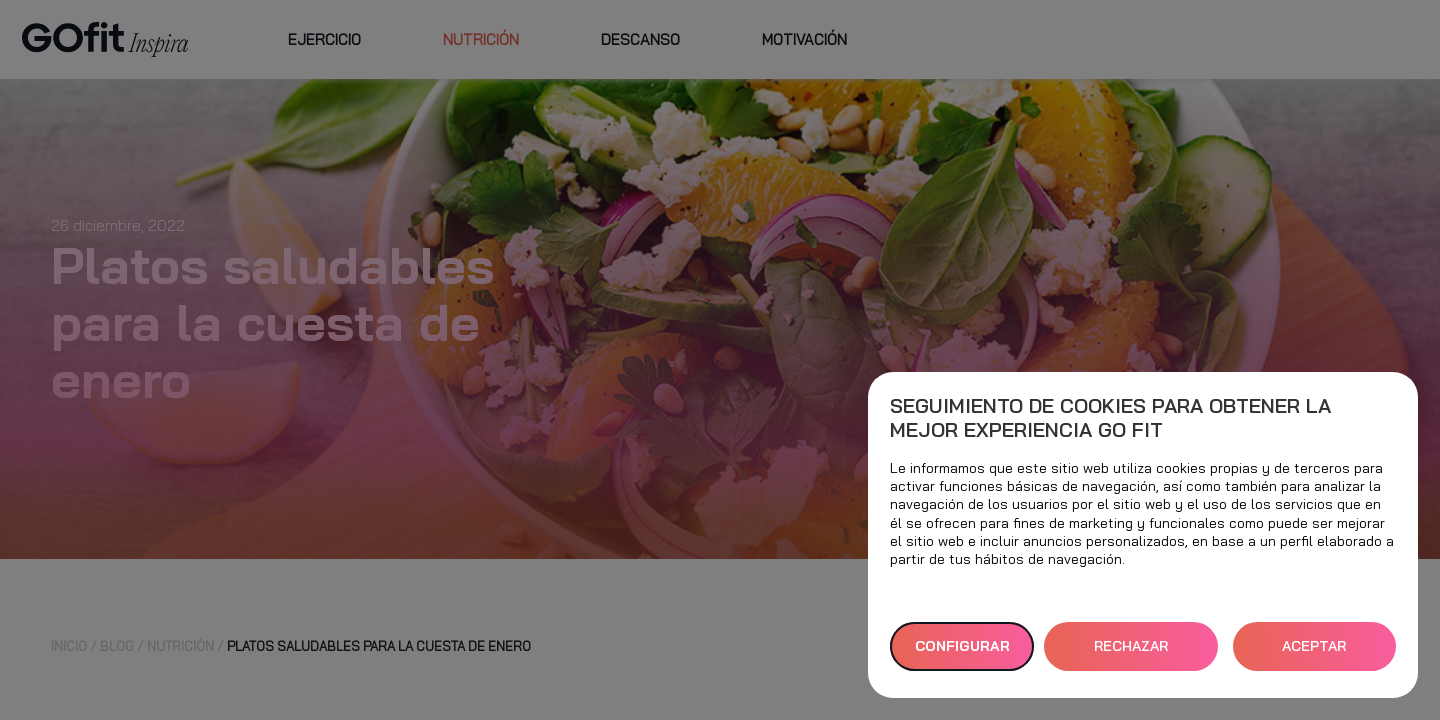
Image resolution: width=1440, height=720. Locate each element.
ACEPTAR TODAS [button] (1314, 654)
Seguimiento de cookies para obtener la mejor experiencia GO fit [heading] (1110, 418)
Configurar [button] (962, 646)
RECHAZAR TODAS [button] (1131, 654)
